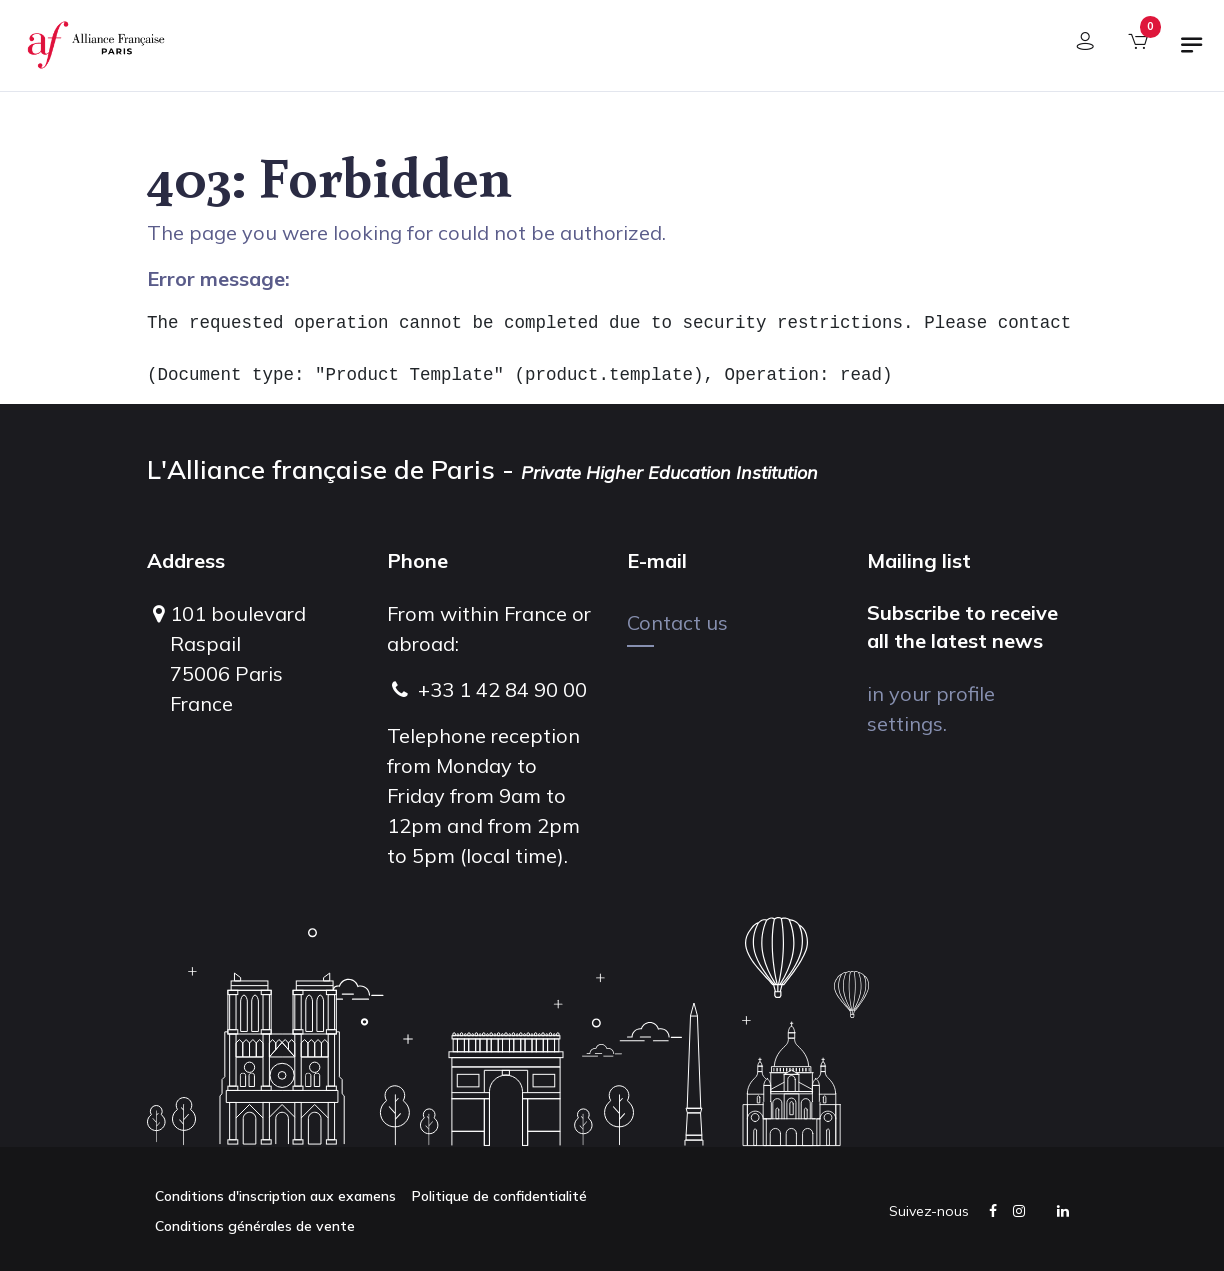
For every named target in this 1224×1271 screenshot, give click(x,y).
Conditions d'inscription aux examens (275, 1196)
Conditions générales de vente (255, 1226)
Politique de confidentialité (499, 1196)
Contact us (677, 622)
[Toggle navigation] (1192, 53)
